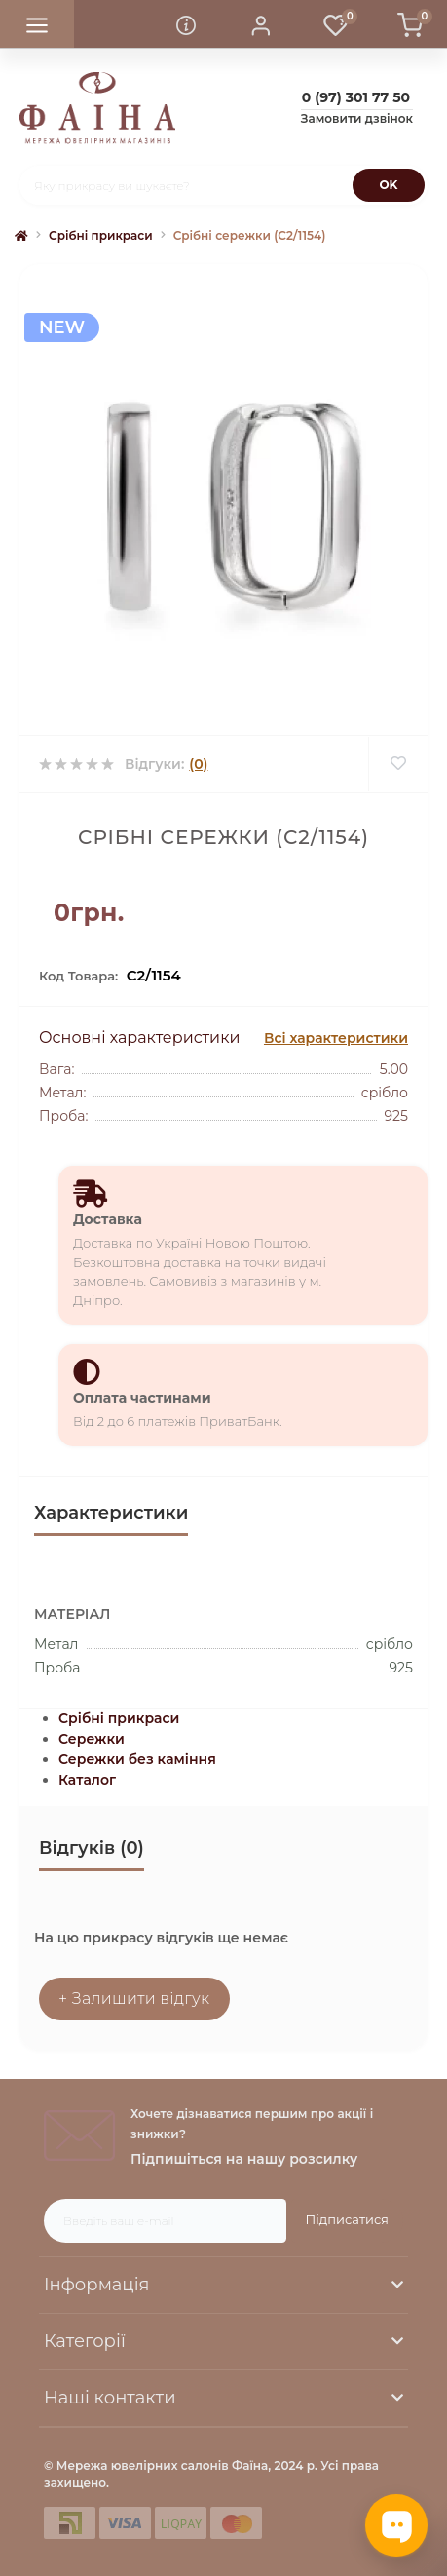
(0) (198, 764)
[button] (261, 24)
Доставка (107, 1219)
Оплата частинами (142, 1397)
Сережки (91, 1739)
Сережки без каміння (137, 1759)
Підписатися (347, 2219)
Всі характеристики (336, 1038)
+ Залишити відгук (134, 1998)
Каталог (87, 1779)
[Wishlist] (398, 764)
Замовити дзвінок (357, 118)
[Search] (389, 185)
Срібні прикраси (101, 235)
